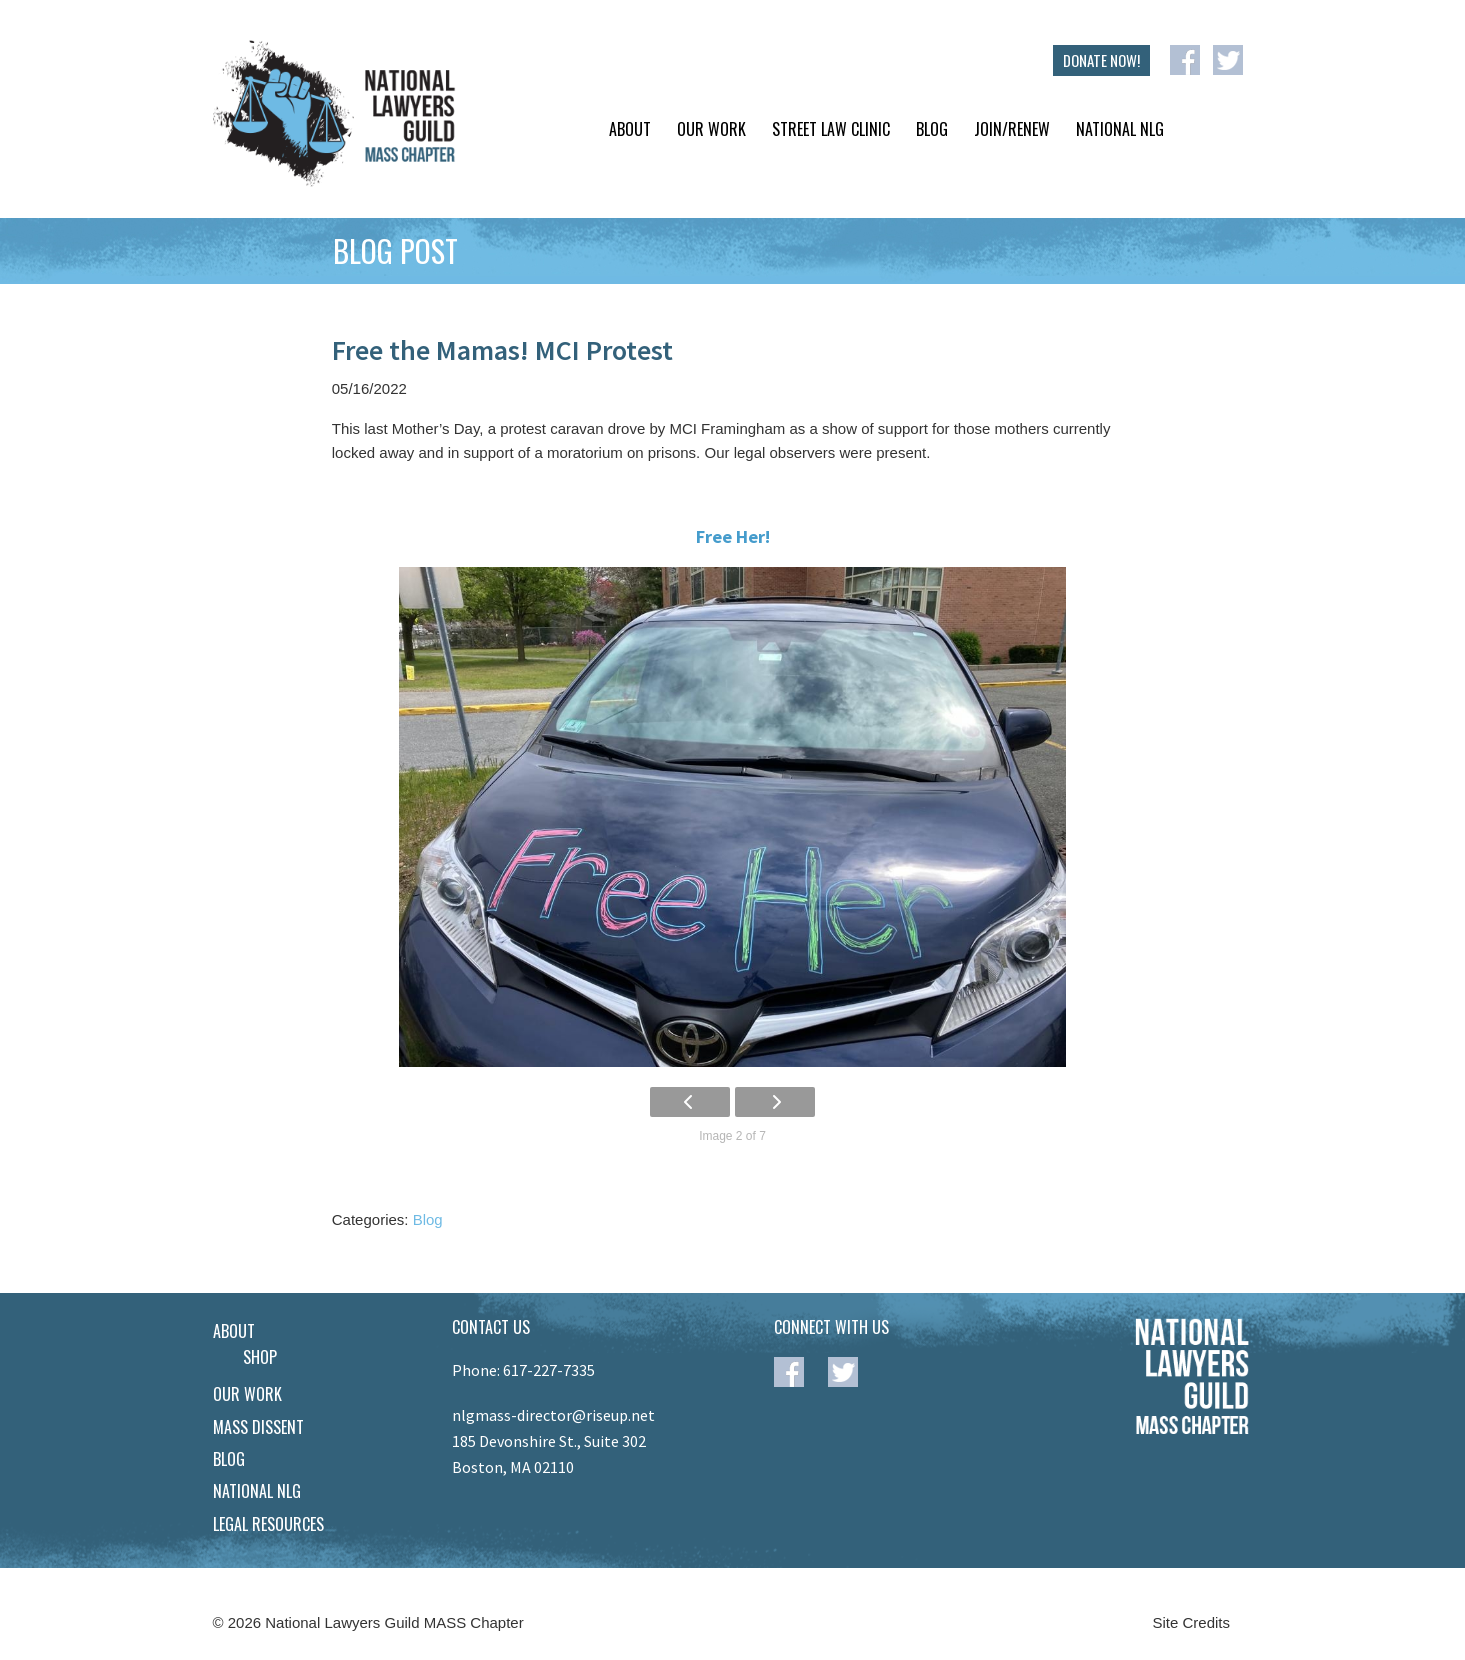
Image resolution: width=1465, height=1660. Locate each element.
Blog (932, 129)
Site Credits (1192, 1622)
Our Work (711, 129)
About (630, 129)
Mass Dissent (258, 1427)
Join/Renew (1012, 129)
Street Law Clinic (831, 129)
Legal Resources (268, 1524)
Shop (260, 1357)
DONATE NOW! (1101, 60)
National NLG (1120, 129)
